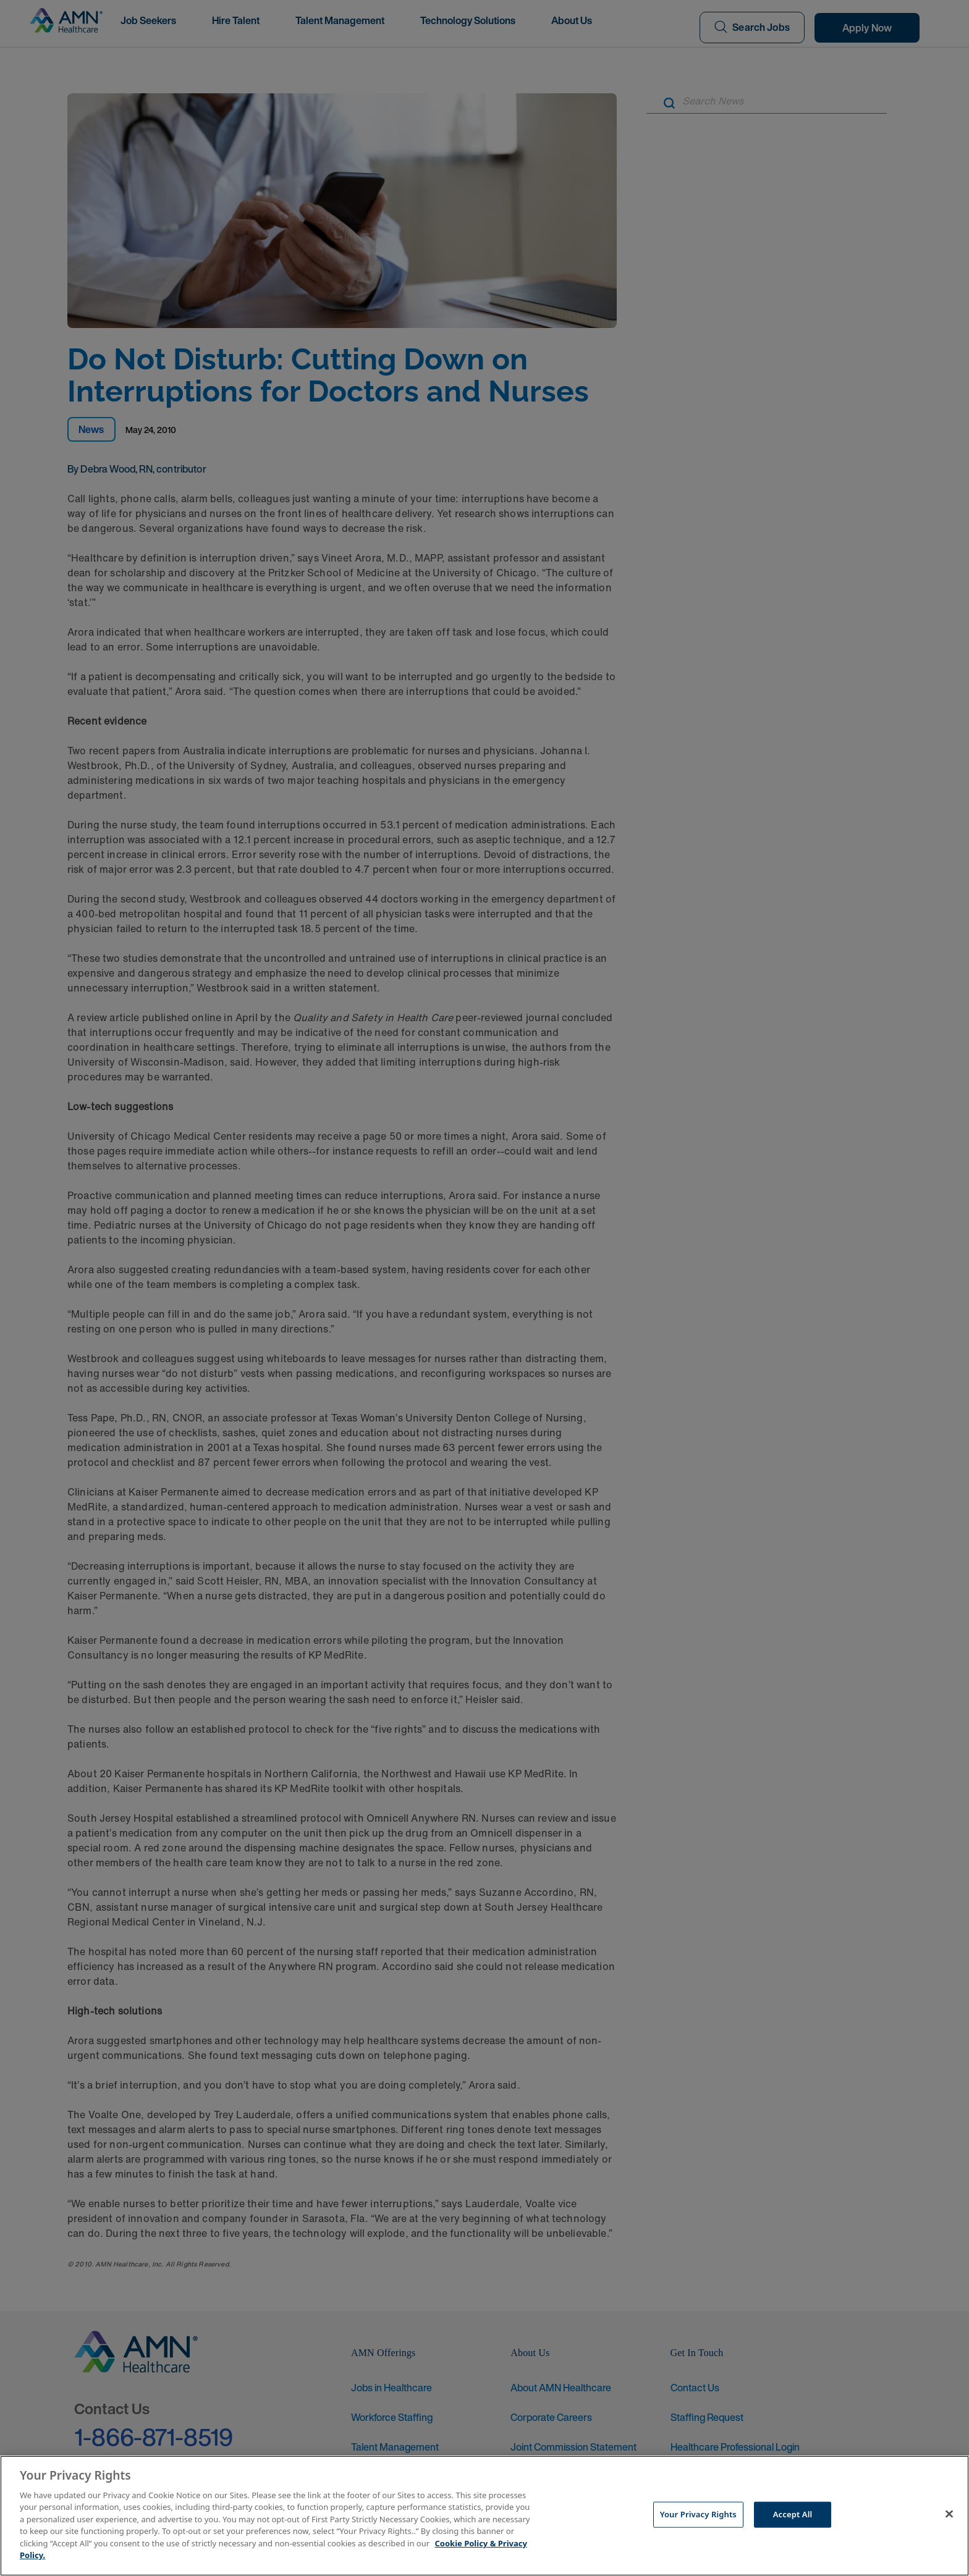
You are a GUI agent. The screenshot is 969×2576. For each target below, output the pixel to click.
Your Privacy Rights (698, 2514)
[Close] (949, 2514)
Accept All (793, 2514)
